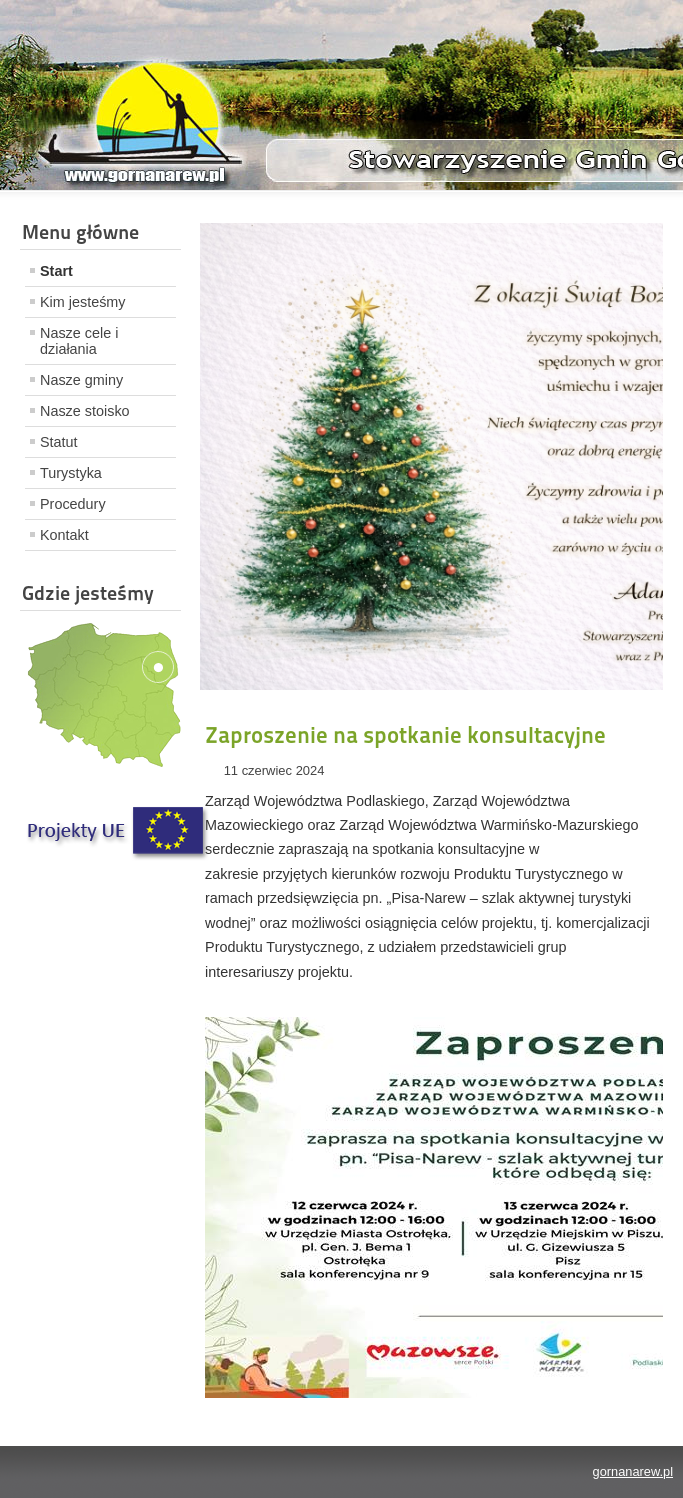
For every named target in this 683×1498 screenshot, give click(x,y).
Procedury (73, 504)
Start (56, 271)
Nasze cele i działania (79, 341)
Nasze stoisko (85, 411)
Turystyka (71, 473)
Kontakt (64, 535)
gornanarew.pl (633, 1471)
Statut (59, 442)
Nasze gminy (81, 380)
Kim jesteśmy (83, 302)
